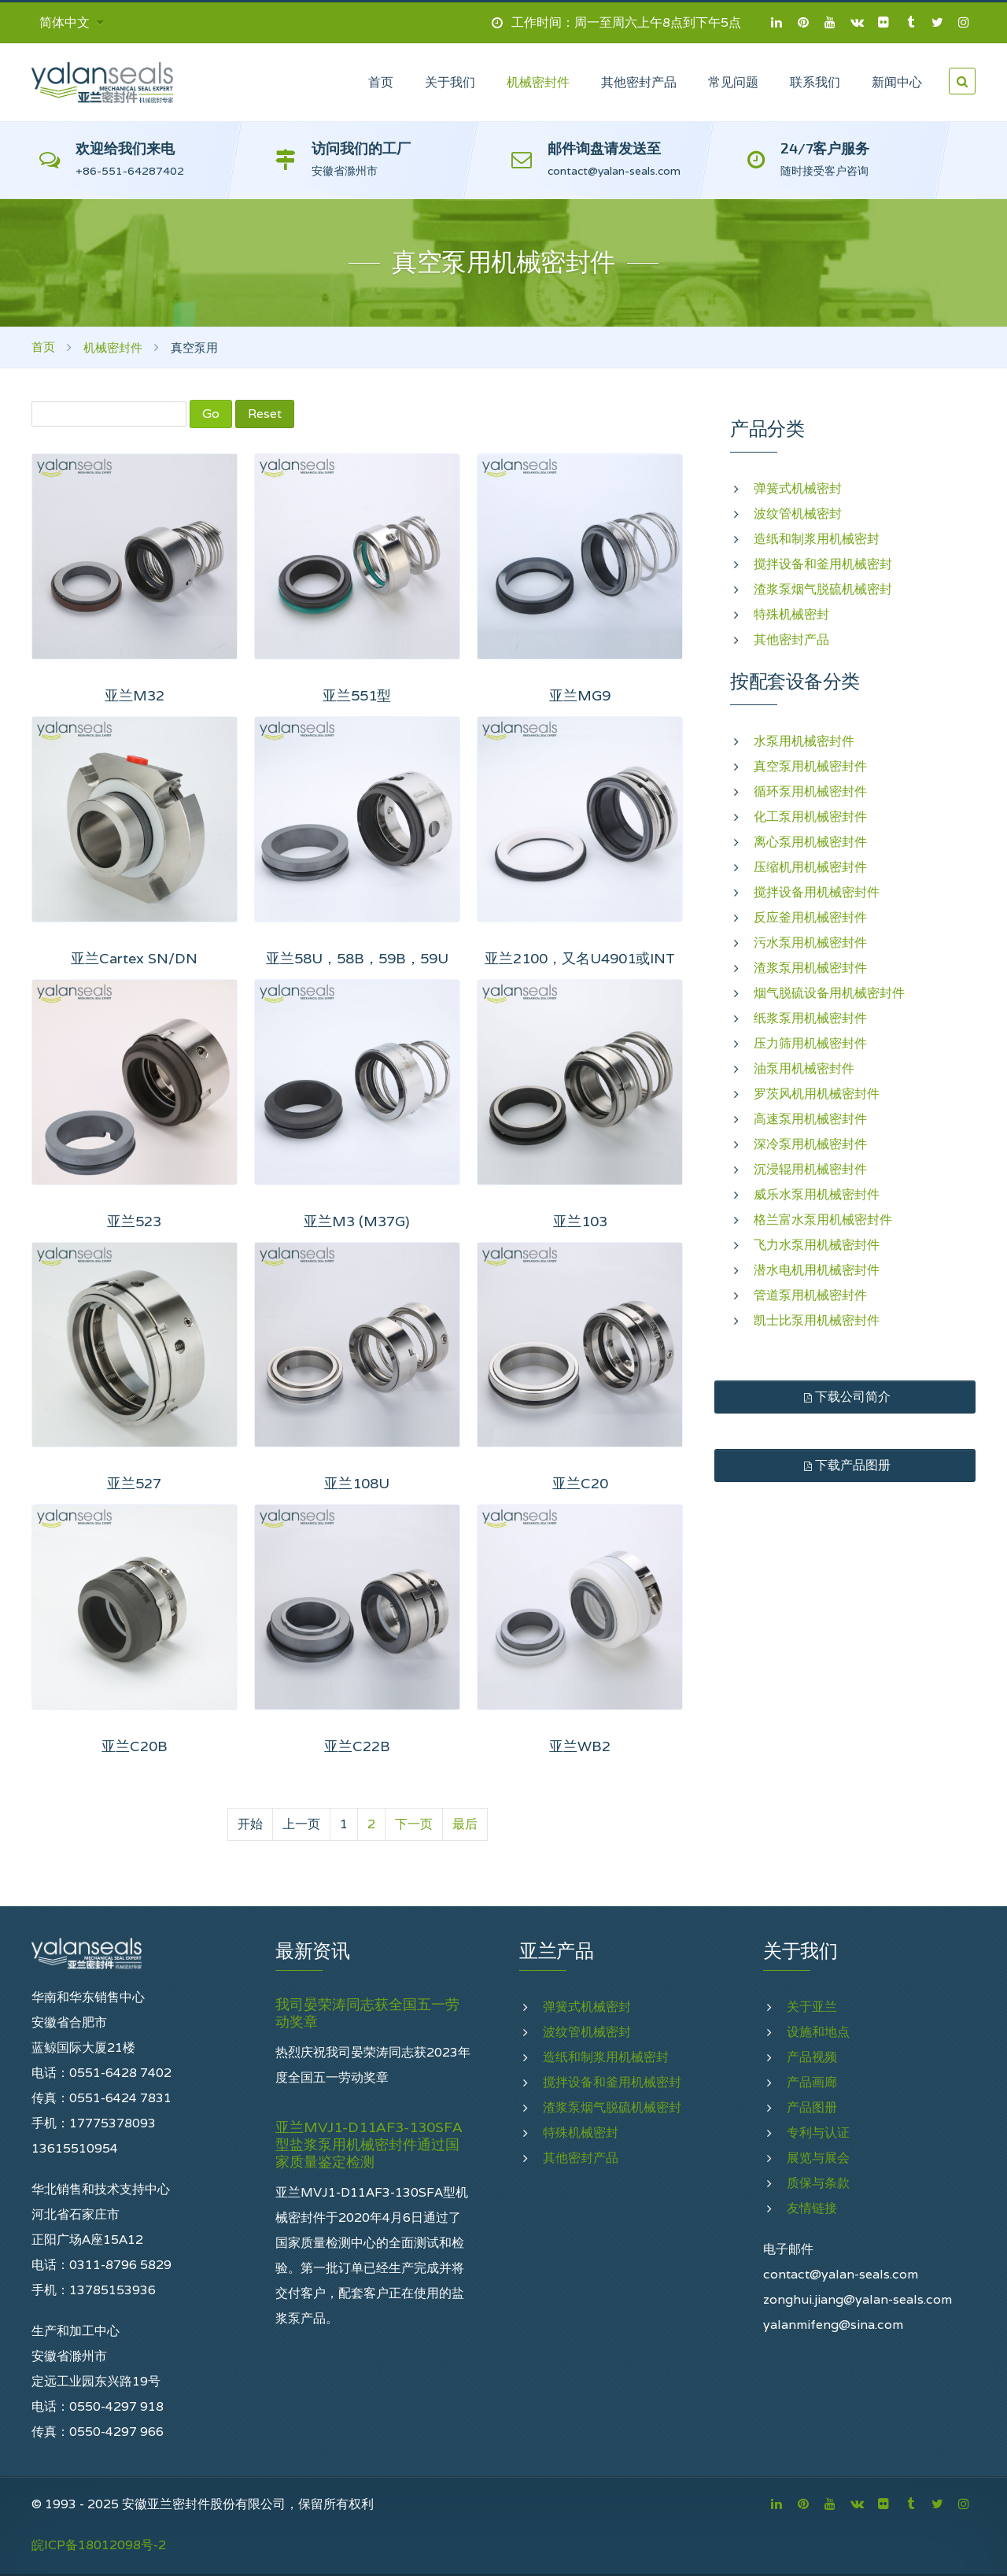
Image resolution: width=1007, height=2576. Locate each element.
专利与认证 (818, 2132)
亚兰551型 (357, 695)
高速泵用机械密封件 (810, 1119)
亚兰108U (356, 1483)
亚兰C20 (580, 1483)
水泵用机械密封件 (804, 741)
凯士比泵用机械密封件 (817, 1320)
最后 (465, 1824)
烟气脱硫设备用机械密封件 (829, 993)
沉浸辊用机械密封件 (810, 1169)
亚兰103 (580, 1221)
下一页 (414, 1824)
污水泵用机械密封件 (810, 942)
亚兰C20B (134, 1746)
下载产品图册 (845, 1465)
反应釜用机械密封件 (810, 917)
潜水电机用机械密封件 (817, 1270)
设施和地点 (818, 2031)
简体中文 (71, 22)
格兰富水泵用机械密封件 (823, 1219)
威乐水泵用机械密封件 (817, 1194)
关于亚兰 (812, 2006)
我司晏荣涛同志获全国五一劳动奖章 (367, 2013)
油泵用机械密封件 (804, 1068)
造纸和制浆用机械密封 (817, 538)
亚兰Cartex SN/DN (134, 958)
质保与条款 (818, 2183)
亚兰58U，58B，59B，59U (357, 958)
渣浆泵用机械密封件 (810, 967)
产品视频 (812, 2057)
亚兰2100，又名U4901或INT (580, 958)
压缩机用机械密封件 (810, 867)
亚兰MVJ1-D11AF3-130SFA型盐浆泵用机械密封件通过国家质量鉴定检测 (369, 2145)
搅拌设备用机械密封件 (817, 892)
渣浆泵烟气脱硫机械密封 (823, 589)
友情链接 (812, 2208)
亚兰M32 (134, 695)
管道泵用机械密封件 (810, 1295)
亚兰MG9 (579, 695)
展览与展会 (818, 2157)
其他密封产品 (791, 639)
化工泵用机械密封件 (810, 816)
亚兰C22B (357, 1746)
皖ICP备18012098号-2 (98, 2545)
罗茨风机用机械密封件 (817, 1093)
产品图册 (812, 2107)
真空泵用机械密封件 (810, 766)
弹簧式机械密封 (798, 488)
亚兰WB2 (579, 1746)
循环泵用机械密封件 (810, 791)
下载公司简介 (845, 1396)
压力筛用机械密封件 (810, 1043)
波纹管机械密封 (798, 513)
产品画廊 (812, 2082)
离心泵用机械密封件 (810, 841)
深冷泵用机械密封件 (810, 1144)
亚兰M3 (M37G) (357, 1221)
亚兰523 (134, 1221)
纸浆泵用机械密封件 (810, 1018)
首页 (43, 346)
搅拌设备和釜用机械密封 (823, 564)
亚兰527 (134, 1483)
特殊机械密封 (791, 614)
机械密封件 (112, 347)
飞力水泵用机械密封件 (817, 1244)
